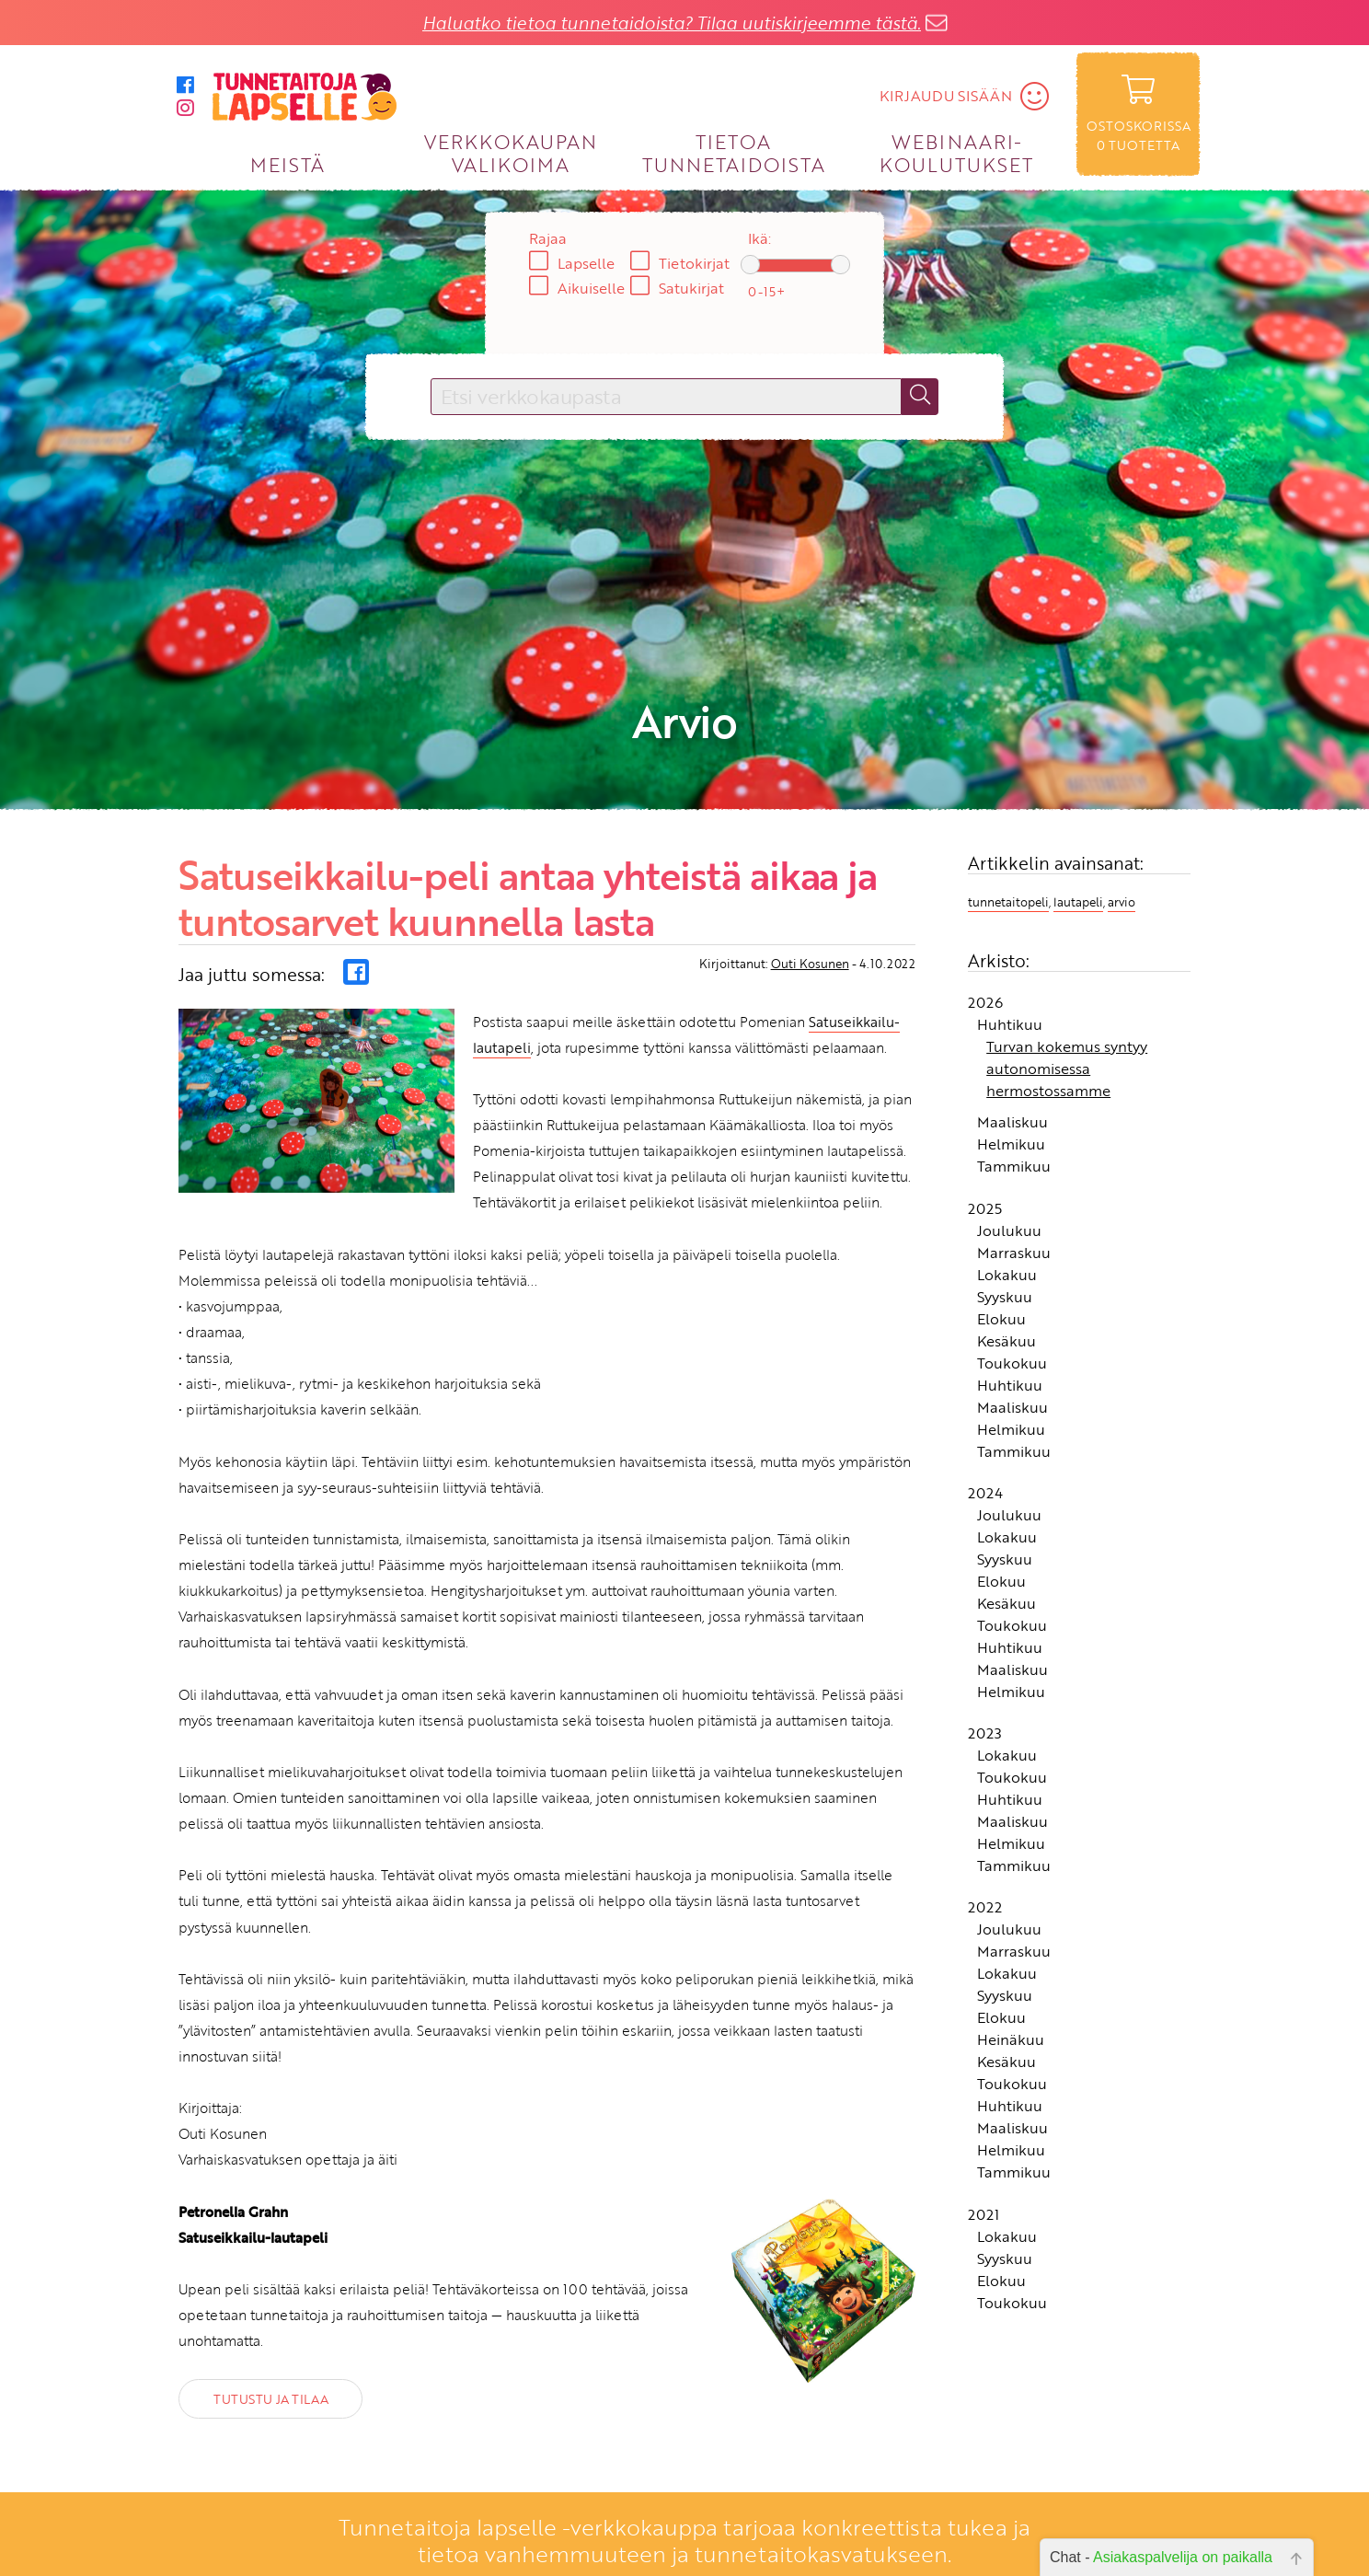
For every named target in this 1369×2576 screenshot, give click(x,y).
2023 (985, 1675)
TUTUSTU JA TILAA (270, 2341)
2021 (983, 2156)
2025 (985, 1149)
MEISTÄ (287, 164)
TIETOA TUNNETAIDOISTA (733, 152)
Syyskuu (1004, 1238)
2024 (985, 1435)
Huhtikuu (1009, 966)
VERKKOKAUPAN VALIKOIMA (510, 152)
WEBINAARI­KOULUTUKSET (956, 152)
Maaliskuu (1012, 1064)
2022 (985, 1849)
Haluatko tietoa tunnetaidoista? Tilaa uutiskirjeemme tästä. (671, 22)
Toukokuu (1012, 1304)
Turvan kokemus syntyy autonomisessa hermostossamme (1066, 1010)
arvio (1121, 844)
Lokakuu (1007, 1216)
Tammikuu (1014, 1108)
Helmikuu (1011, 1086)
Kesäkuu (1006, 1282)
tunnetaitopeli (1008, 844)
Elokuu (1001, 1260)
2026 (985, 944)
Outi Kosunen (810, 905)
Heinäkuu (1010, 1981)
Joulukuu (1009, 1172)
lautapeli (1078, 844)
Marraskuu (1014, 1194)
